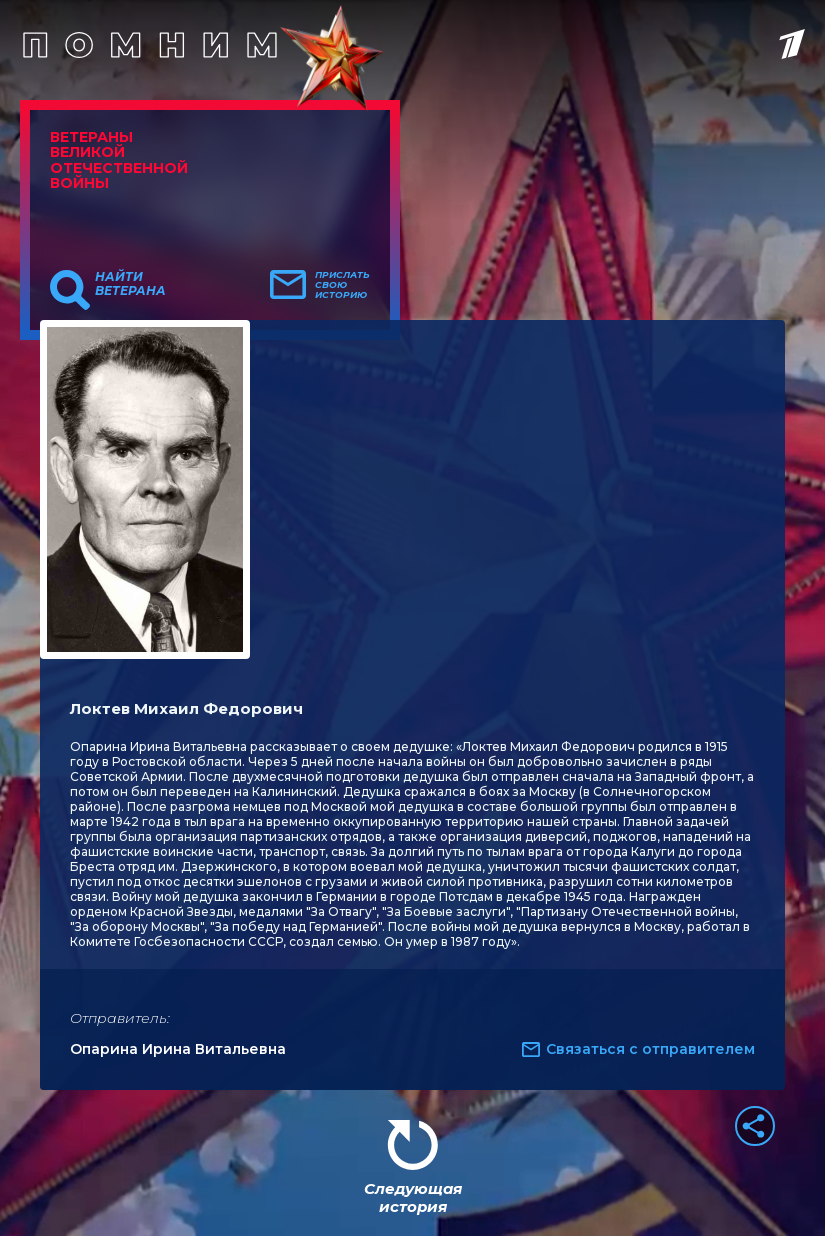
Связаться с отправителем (650, 1049)
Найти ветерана (130, 284)
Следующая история (413, 1197)
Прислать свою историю (342, 285)
